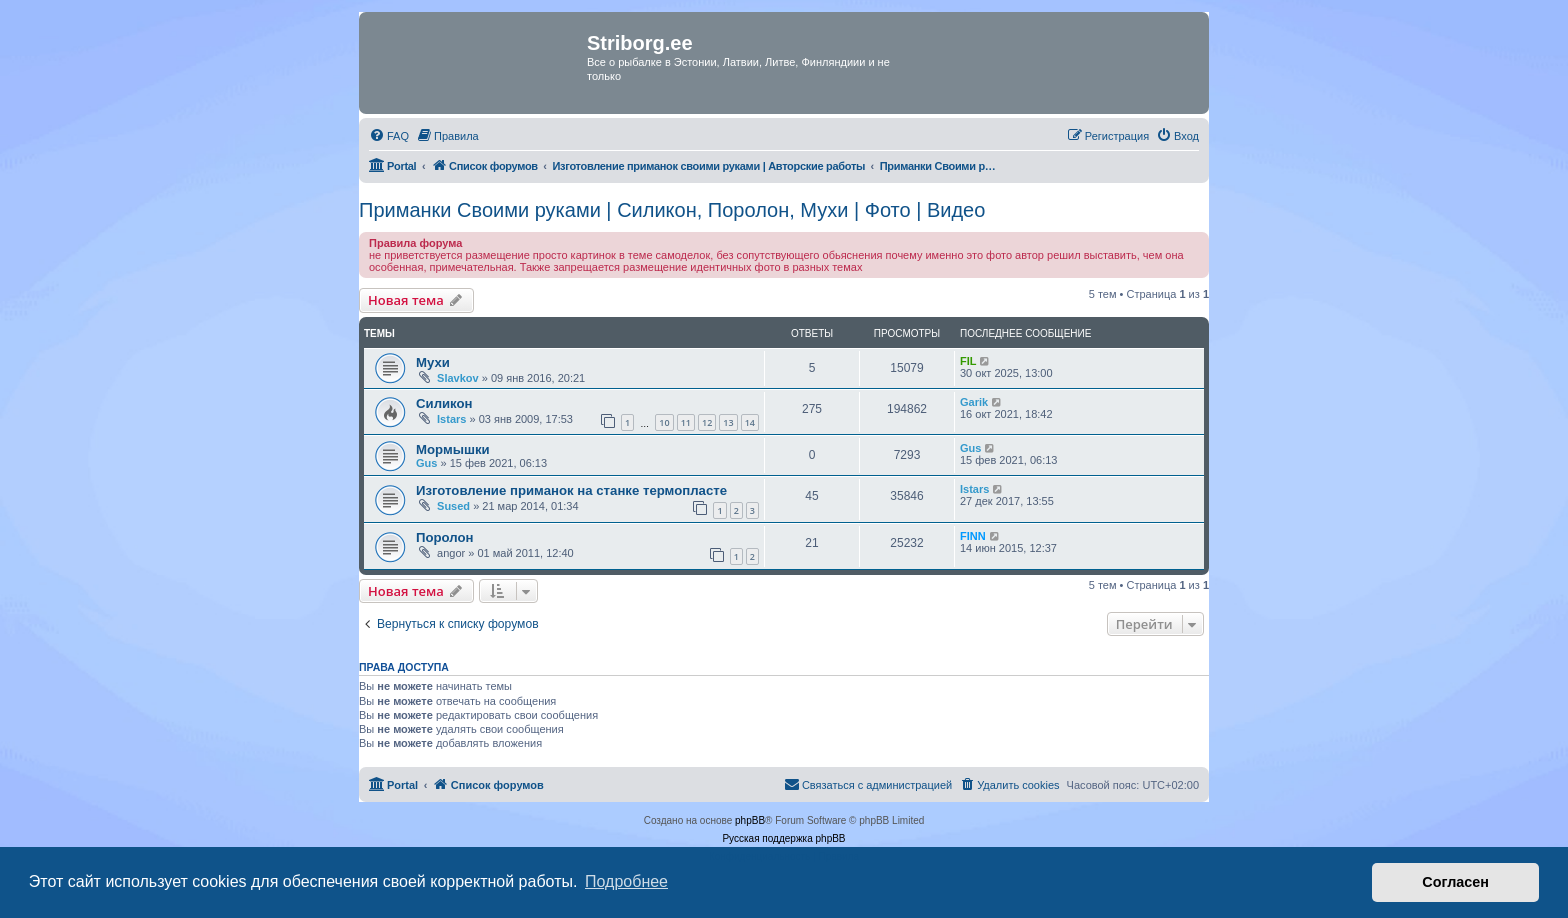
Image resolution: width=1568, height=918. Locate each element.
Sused (453, 506)
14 (750, 422)
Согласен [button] (1455, 882)
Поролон (445, 537)
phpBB (750, 820)
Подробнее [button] (626, 881)
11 (686, 422)
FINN (973, 536)
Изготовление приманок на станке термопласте (571, 490)
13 (728, 422)
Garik (974, 402)
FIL (968, 361)
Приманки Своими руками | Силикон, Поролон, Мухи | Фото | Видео (672, 210)
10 (664, 422)
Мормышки (453, 449)
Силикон (444, 403)
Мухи (433, 362)
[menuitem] (389, 136)
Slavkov (458, 378)
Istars (451, 419)
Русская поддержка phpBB (783, 838)
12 (707, 422)
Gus (426, 463)
